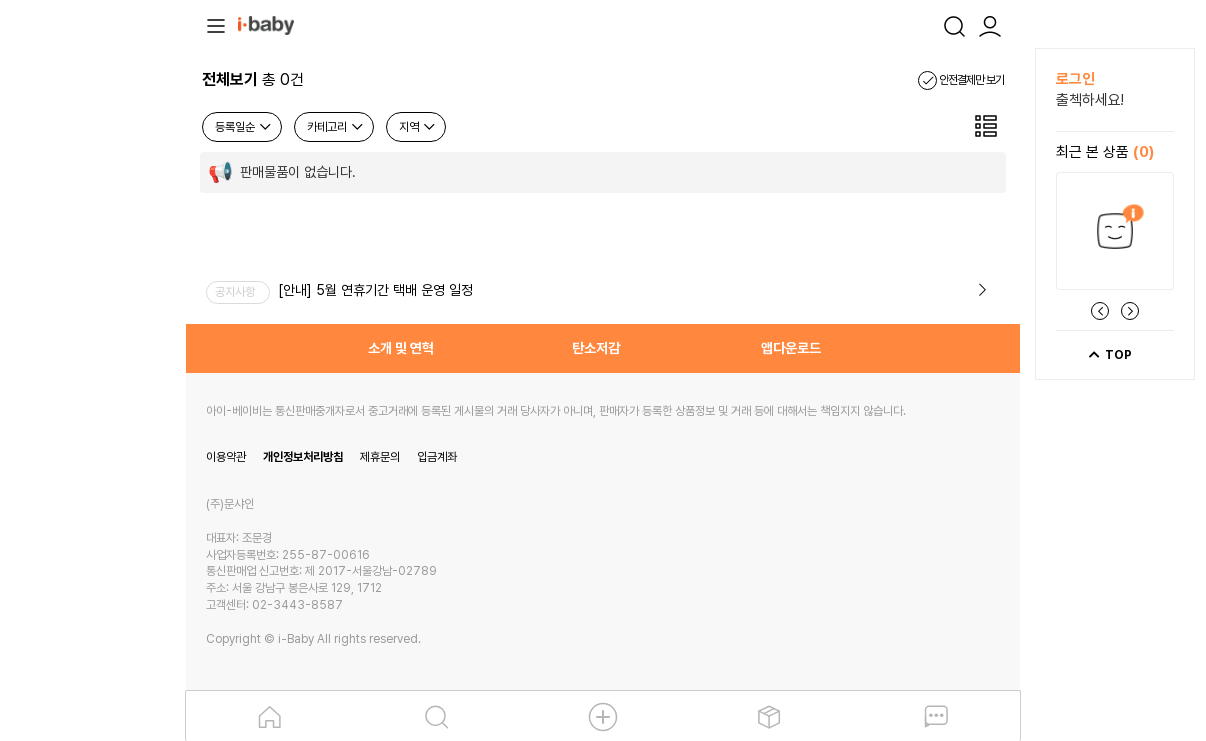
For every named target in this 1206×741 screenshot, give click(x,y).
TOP (1109, 355)
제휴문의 (380, 457)
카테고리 (336, 127)
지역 (418, 127)
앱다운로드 (791, 348)
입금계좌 (437, 457)
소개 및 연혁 (401, 348)
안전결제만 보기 (961, 80)
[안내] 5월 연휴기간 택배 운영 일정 (375, 290)
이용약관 (226, 457)
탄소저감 (596, 348)
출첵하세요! (1090, 100)
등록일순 (244, 127)
